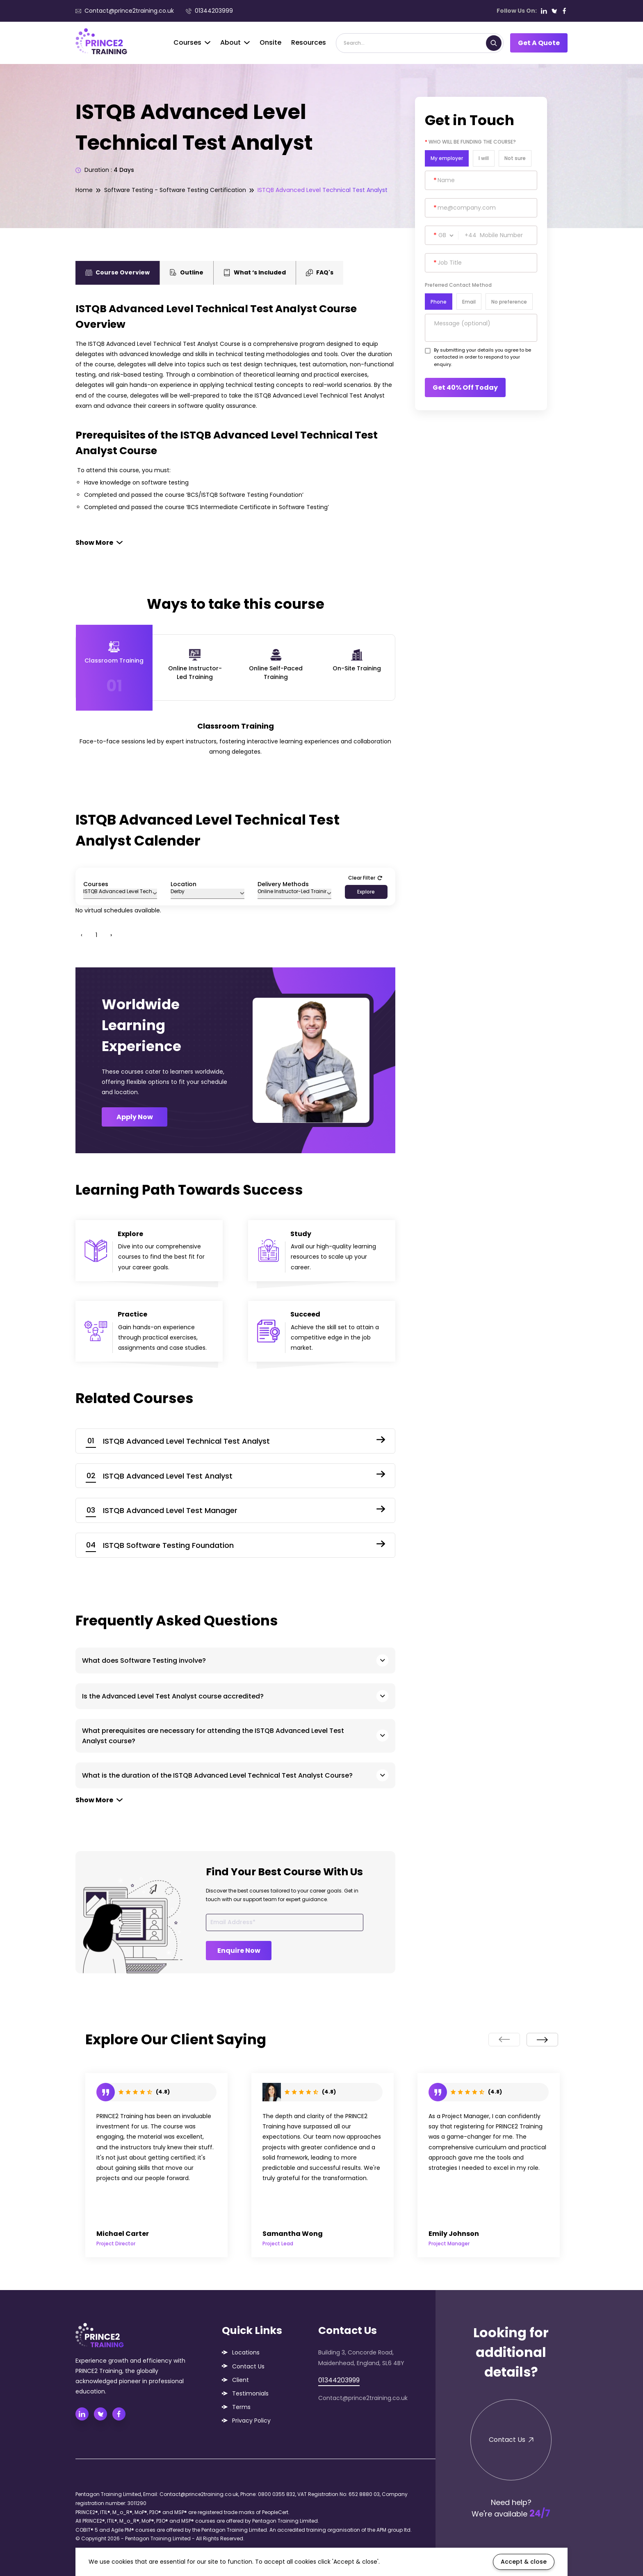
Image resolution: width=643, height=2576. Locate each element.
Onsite (270, 42)
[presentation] (504, 2039)
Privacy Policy (251, 2420)
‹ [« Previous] (81, 935)
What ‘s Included (254, 272)
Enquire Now (238, 1950)
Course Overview (117, 272)
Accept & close (524, 2562)
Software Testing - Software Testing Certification (175, 190)
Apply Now (134, 1117)
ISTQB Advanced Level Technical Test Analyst (323, 190)
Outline (186, 272)
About (235, 42)
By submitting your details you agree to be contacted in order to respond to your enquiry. (482, 357)
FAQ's (319, 272)
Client (240, 2380)
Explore (366, 891)
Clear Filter (365, 877)
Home (84, 190)
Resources (308, 42)
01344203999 (209, 11)
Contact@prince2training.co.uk (124, 11)
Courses (191, 42)
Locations (246, 2352)
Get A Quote (539, 43)
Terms (241, 2407)
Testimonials (250, 2393)
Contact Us (248, 2366)
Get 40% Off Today (465, 387)
